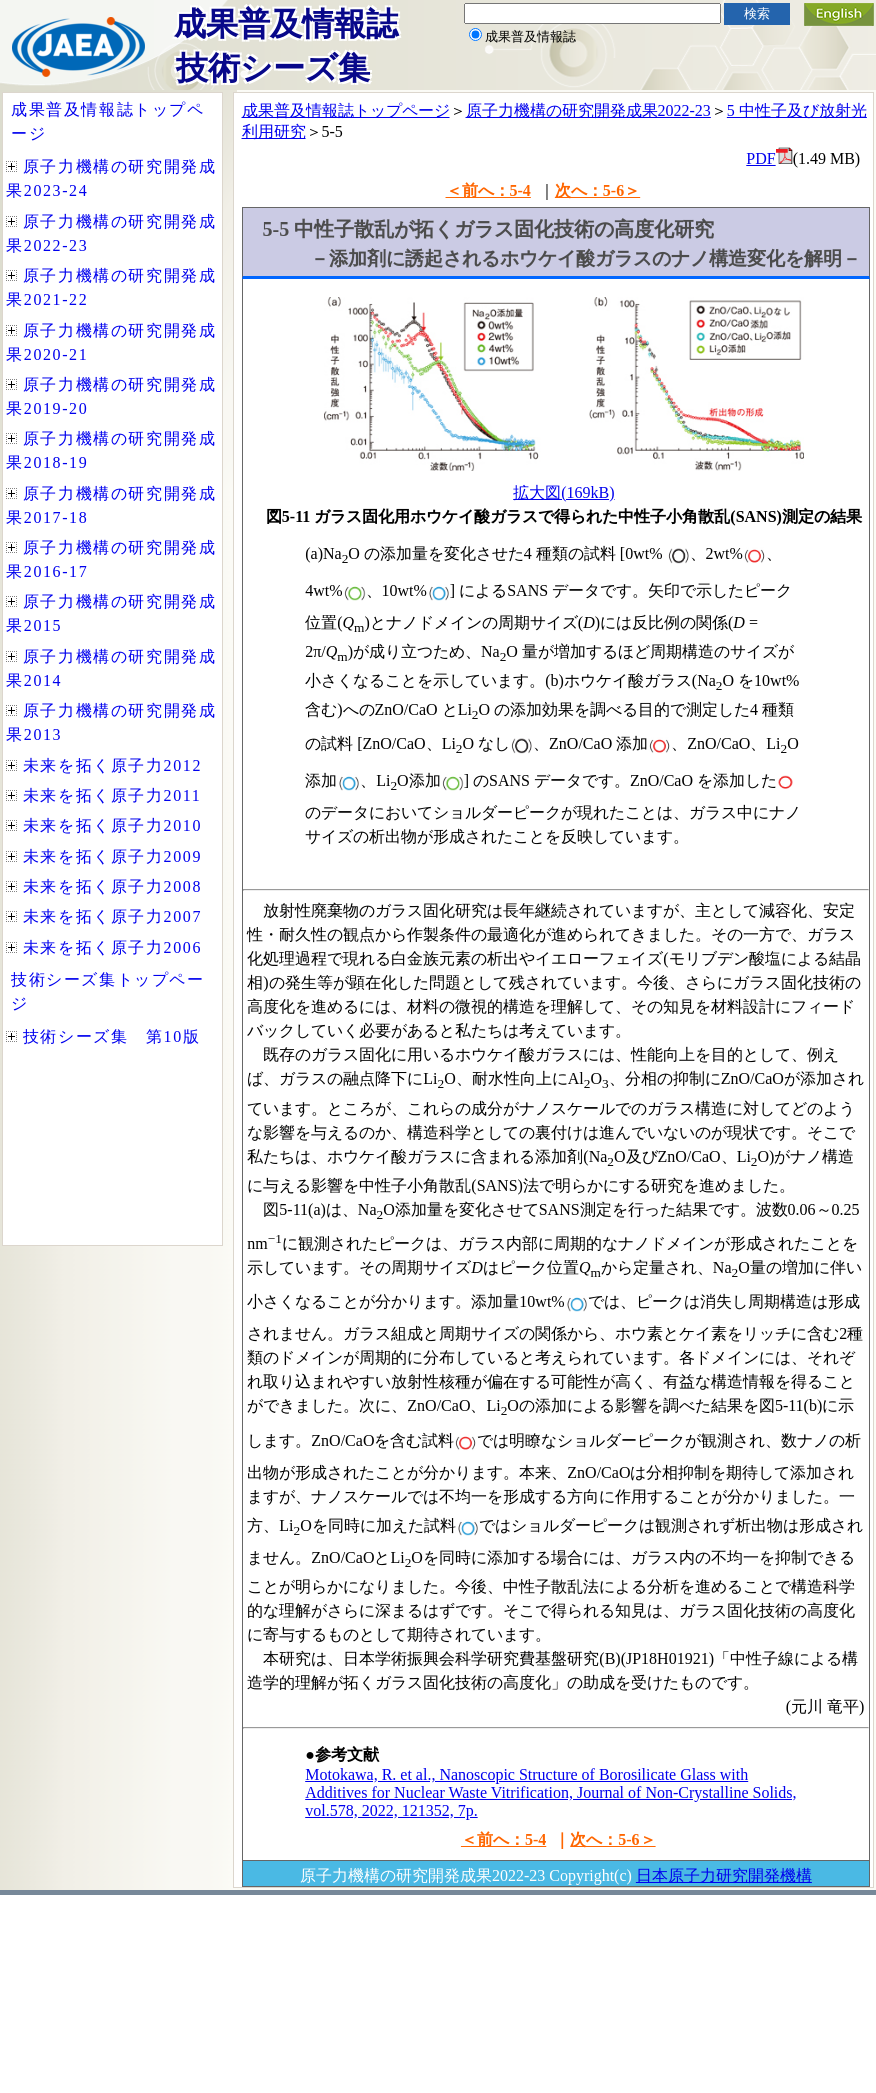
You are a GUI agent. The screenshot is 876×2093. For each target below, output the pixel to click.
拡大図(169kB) (563, 492)
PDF (760, 158)
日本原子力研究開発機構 (724, 1875)
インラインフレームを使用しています (112, 669)
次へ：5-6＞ (597, 190)
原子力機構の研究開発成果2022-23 (588, 110)
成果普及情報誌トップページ (346, 110)
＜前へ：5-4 (488, 190)
